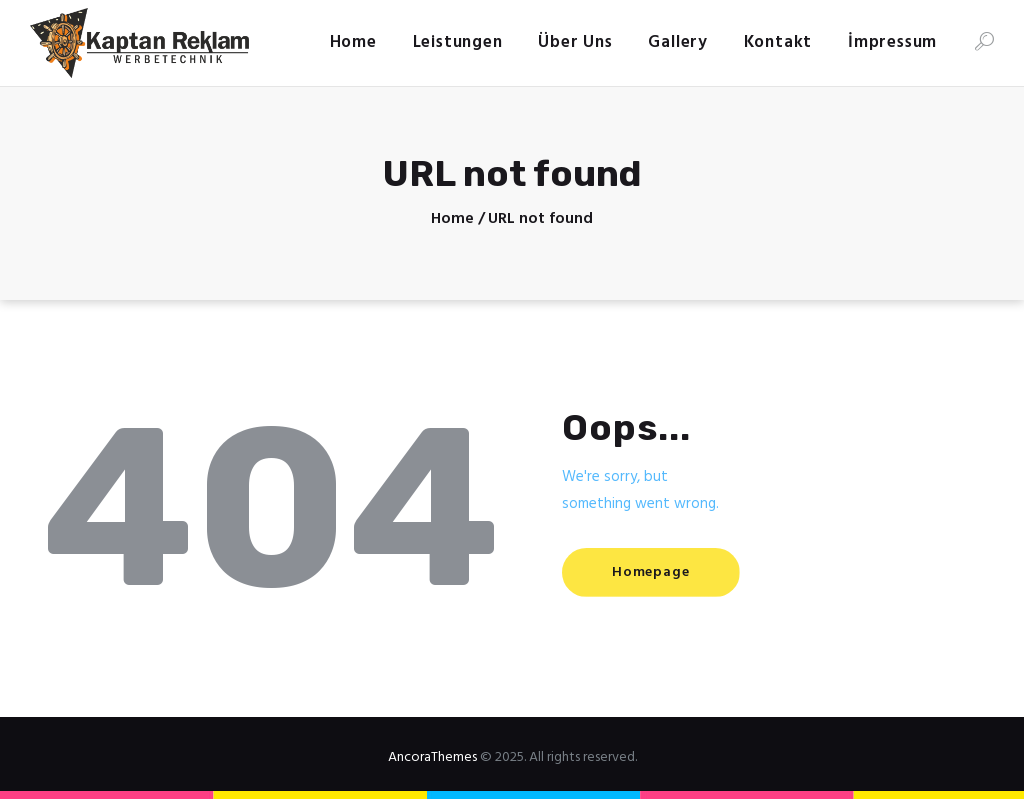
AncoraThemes (432, 757)
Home (452, 219)
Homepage (650, 572)
